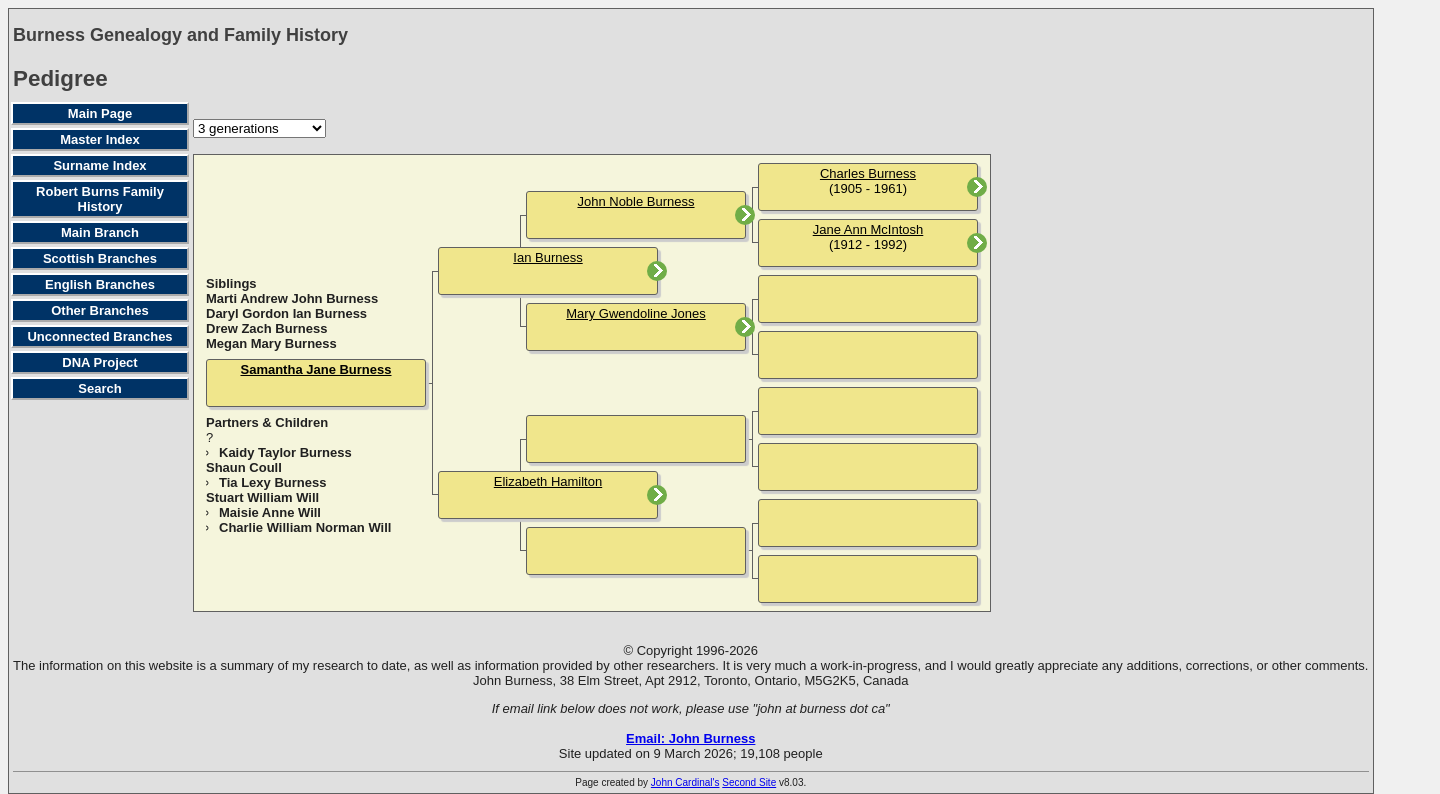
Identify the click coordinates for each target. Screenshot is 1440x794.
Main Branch (100, 232)
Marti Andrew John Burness (292, 298)
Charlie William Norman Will (305, 527)
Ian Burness (547, 257)
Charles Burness (868, 173)
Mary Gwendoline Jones (635, 313)
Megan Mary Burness (271, 343)
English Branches (100, 284)
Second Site (749, 782)
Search (99, 388)
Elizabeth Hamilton (548, 481)
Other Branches (100, 310)
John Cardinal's (685, 782)
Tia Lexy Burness (272, 482)
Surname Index (99, 165)
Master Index (99, 139)
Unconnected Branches (99, 336)
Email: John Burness (690, 738)
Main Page (100, 113)
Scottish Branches (100, 258)
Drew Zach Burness (266, 328)
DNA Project (99, 362)
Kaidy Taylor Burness (285, 452)
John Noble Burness (635, 201)
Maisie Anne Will (270, 512)
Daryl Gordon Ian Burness (286, 313)
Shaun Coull (244, 467)
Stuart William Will (262, 497)
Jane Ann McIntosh (868, 229)
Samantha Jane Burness (315, 369)
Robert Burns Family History (100, 199)
